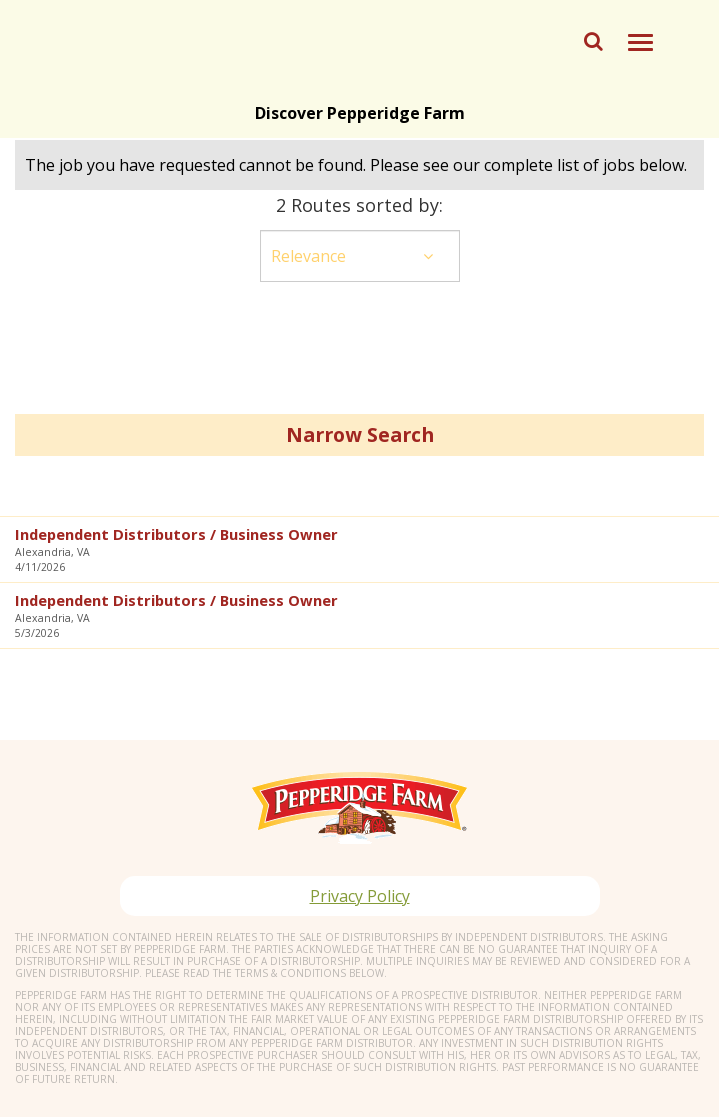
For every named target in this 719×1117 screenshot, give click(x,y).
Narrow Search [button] (360, 434)
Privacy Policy (360, 896)
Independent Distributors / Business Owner (176, 534)
